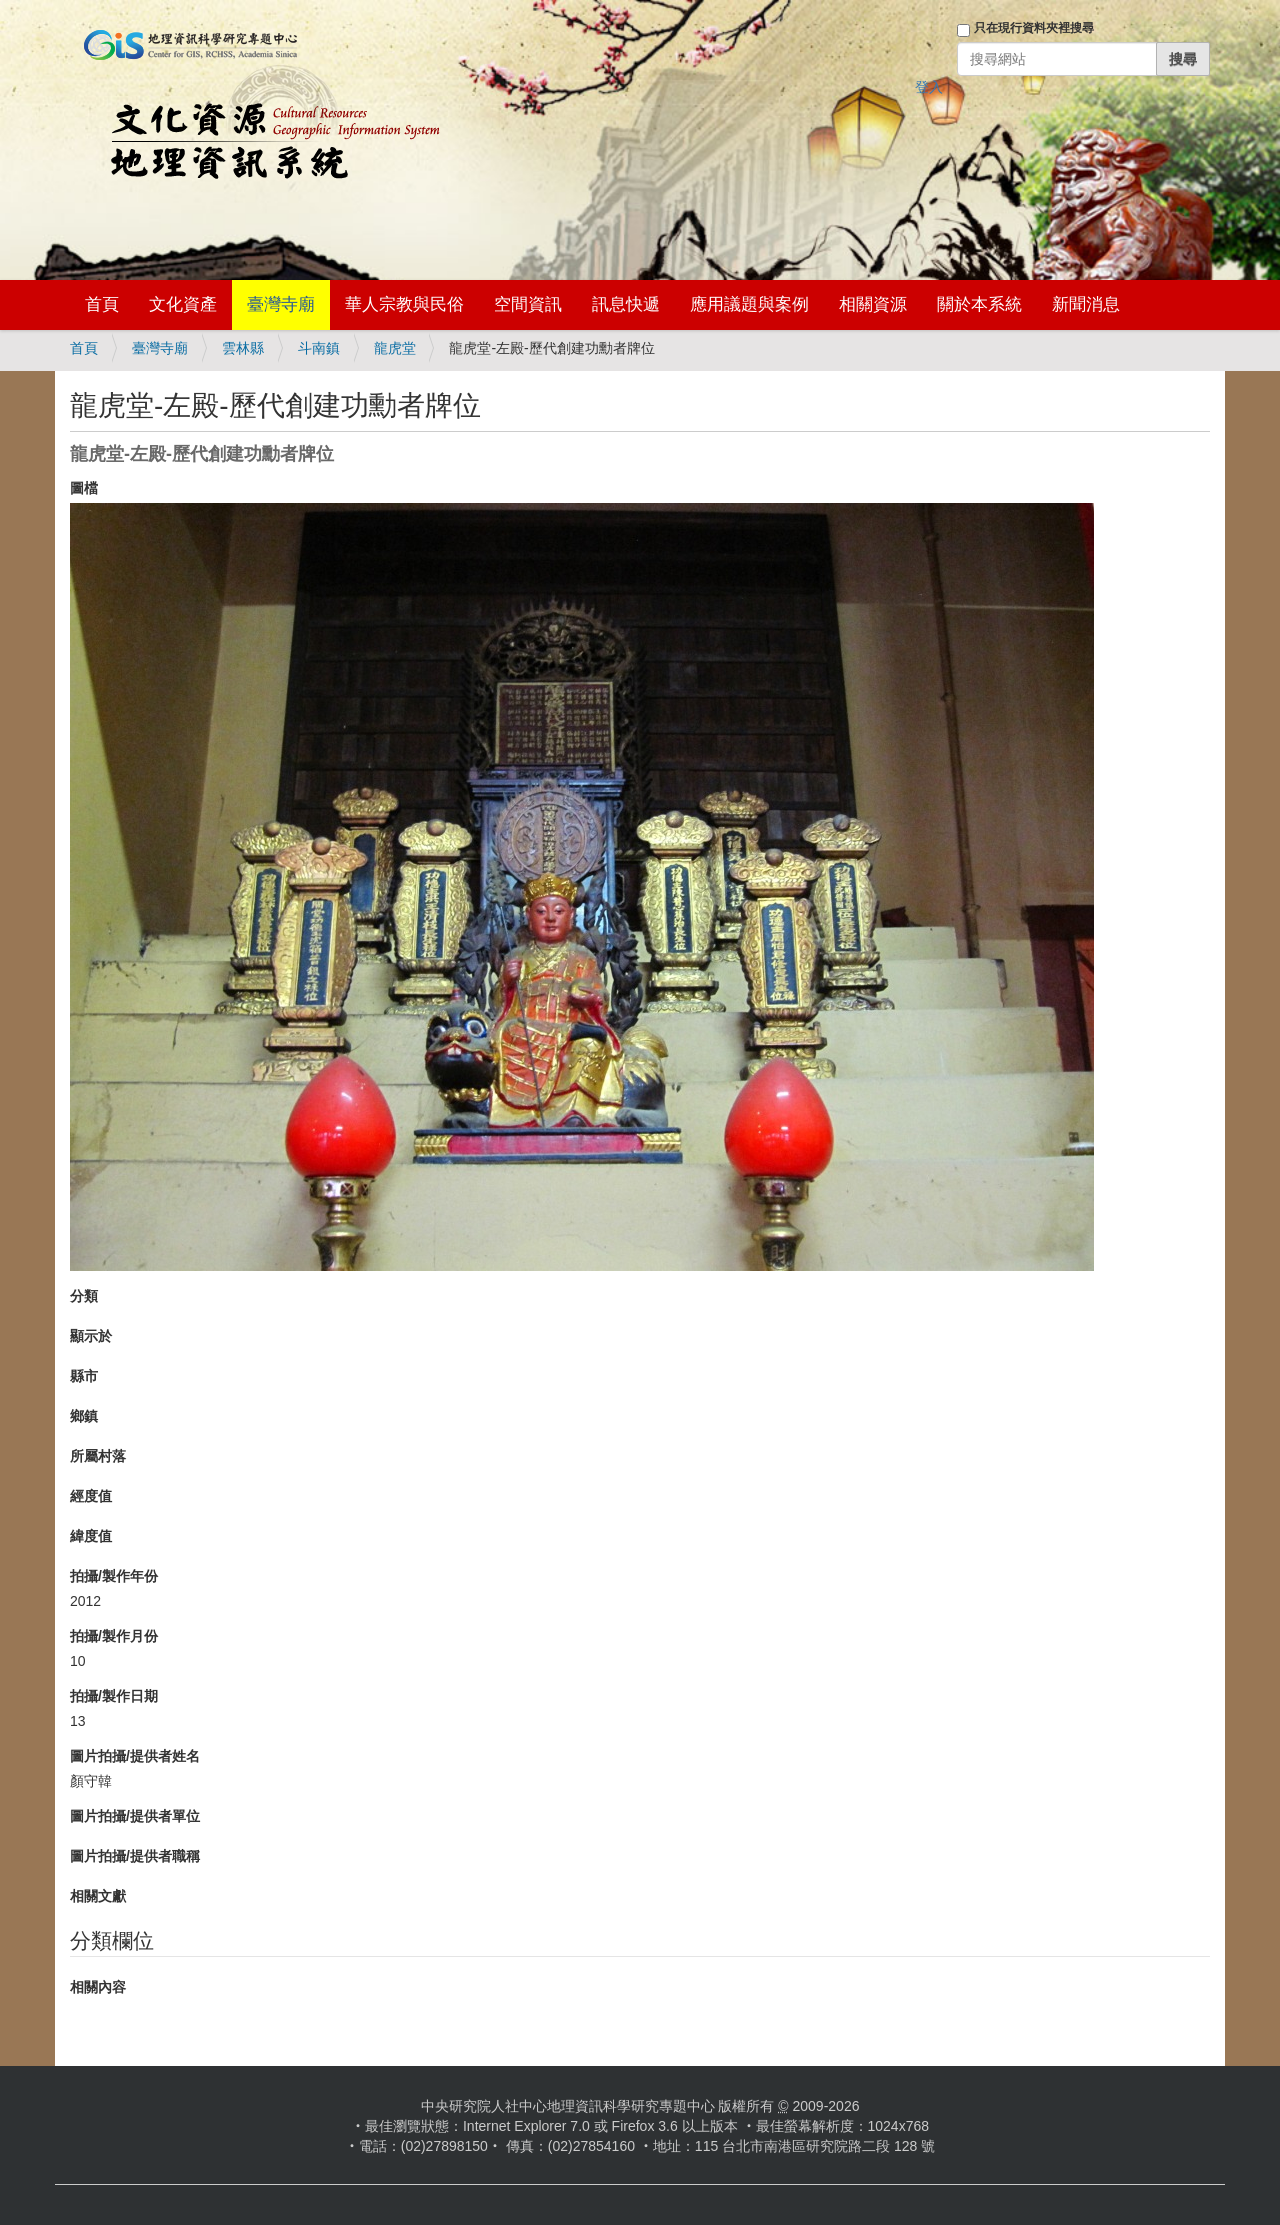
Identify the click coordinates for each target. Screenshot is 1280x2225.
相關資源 (873, 304)
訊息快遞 (626, 304)
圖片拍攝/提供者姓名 (135, 1756)
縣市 (84, 1376)
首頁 (102, 304)
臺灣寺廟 (281, 304)
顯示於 (91, 1336)
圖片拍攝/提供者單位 (135, 1816)
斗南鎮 (319, 348)
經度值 (91, 1496)
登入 (929, 87)
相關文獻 (98, 1896)
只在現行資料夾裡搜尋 (1034, 28)
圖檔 (84, 488)
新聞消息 (1086, 304)
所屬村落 (98, 1456)
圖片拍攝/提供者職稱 (135, 1856)
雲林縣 (243, 348)
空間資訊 (528, 304)
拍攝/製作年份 (114, 1576)
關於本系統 (979, 304)
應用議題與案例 (749, 304)
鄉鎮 (84, 1416)
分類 (84, 1296)
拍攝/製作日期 (114, 1696)
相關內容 (98, 1987)
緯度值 (91, 1536)
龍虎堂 (395, 348)
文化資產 (183, 304)
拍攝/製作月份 (114, 1636)
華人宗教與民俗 (404, 304)
